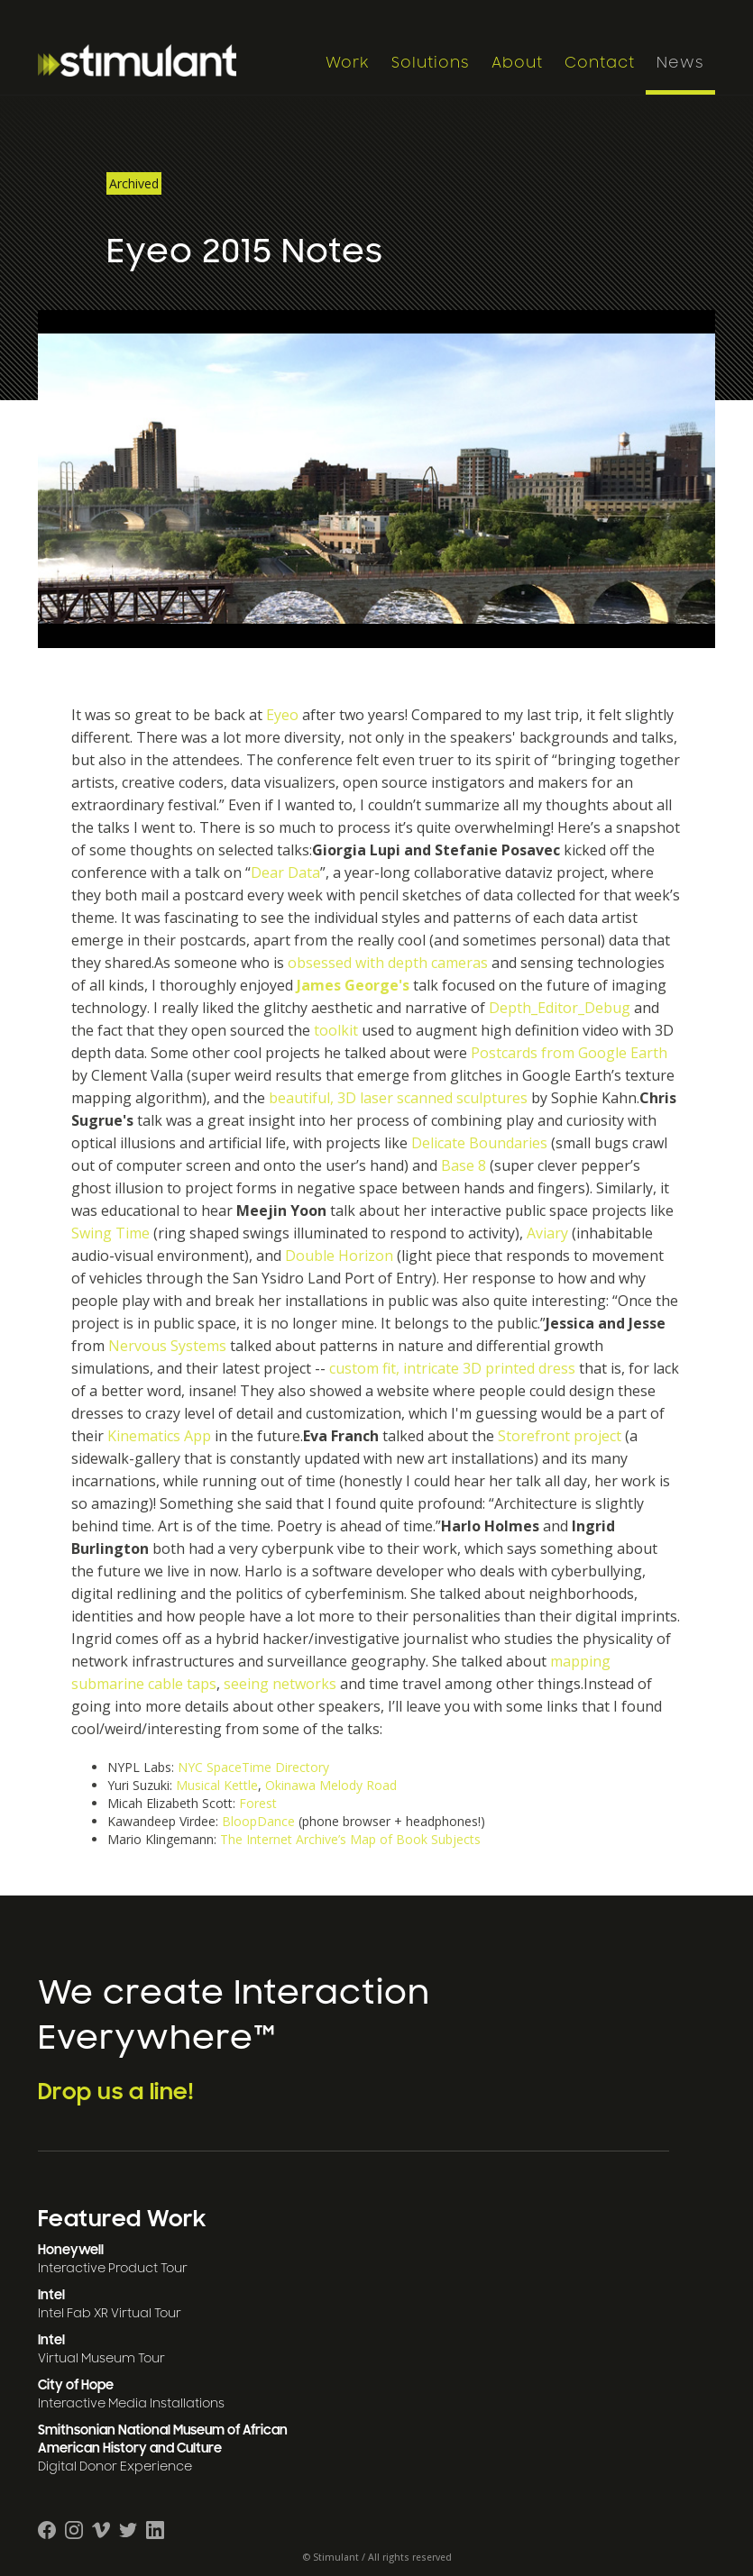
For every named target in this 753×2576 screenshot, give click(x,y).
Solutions (430, 63)
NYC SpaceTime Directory (253, 1767)
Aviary (547, 1233)
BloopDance (258, 1821)
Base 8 (463, 1165)
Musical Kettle (217, 1785)
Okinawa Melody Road (331, 1785)
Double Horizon (339, 1255)
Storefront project (559, 1436)
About (517, 63)
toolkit (336, 1030)
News (680, 63)
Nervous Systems (167, 1346)
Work (348, 63)
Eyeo (282, 715)
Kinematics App (159, 1436)
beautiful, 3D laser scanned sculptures (398, 1098)
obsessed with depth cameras (388, 963)
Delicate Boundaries (479, 1143)
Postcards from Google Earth (569, 1053)
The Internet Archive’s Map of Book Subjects (350, 1839)
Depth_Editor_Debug (559, 1008)
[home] (177, 60)
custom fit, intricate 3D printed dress (452, 1368)
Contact (600, 63)
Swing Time (110, 1233)
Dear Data (285, 872)
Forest (258, 1803)
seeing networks (280, 1684)
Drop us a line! (116, 2092)
